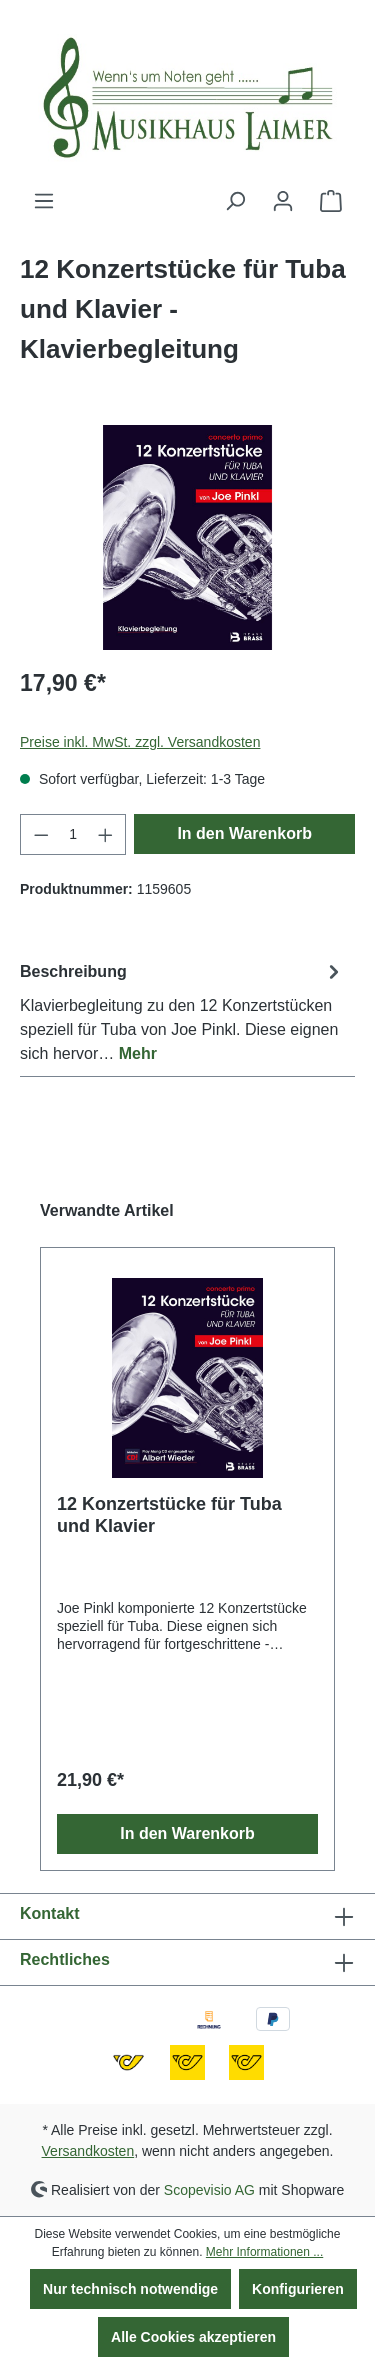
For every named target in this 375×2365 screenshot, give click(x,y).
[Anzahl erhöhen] (106, 834)
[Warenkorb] (331, 201)
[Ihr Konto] (283, 201)
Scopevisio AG (209, 2189)
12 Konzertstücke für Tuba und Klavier (169, 1515)
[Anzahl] (73, 834)
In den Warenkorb (244, 833)
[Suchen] (235, 201)
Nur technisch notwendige (130, 2289)
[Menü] (44, 201)
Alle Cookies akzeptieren (193, 2337)
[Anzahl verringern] (41, 834)
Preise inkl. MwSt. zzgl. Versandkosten (140, 742)
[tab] (182, 1011)
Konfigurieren (298, 2289)
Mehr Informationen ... (264, 2252)
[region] (187, 537)
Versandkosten (88, 2151)
